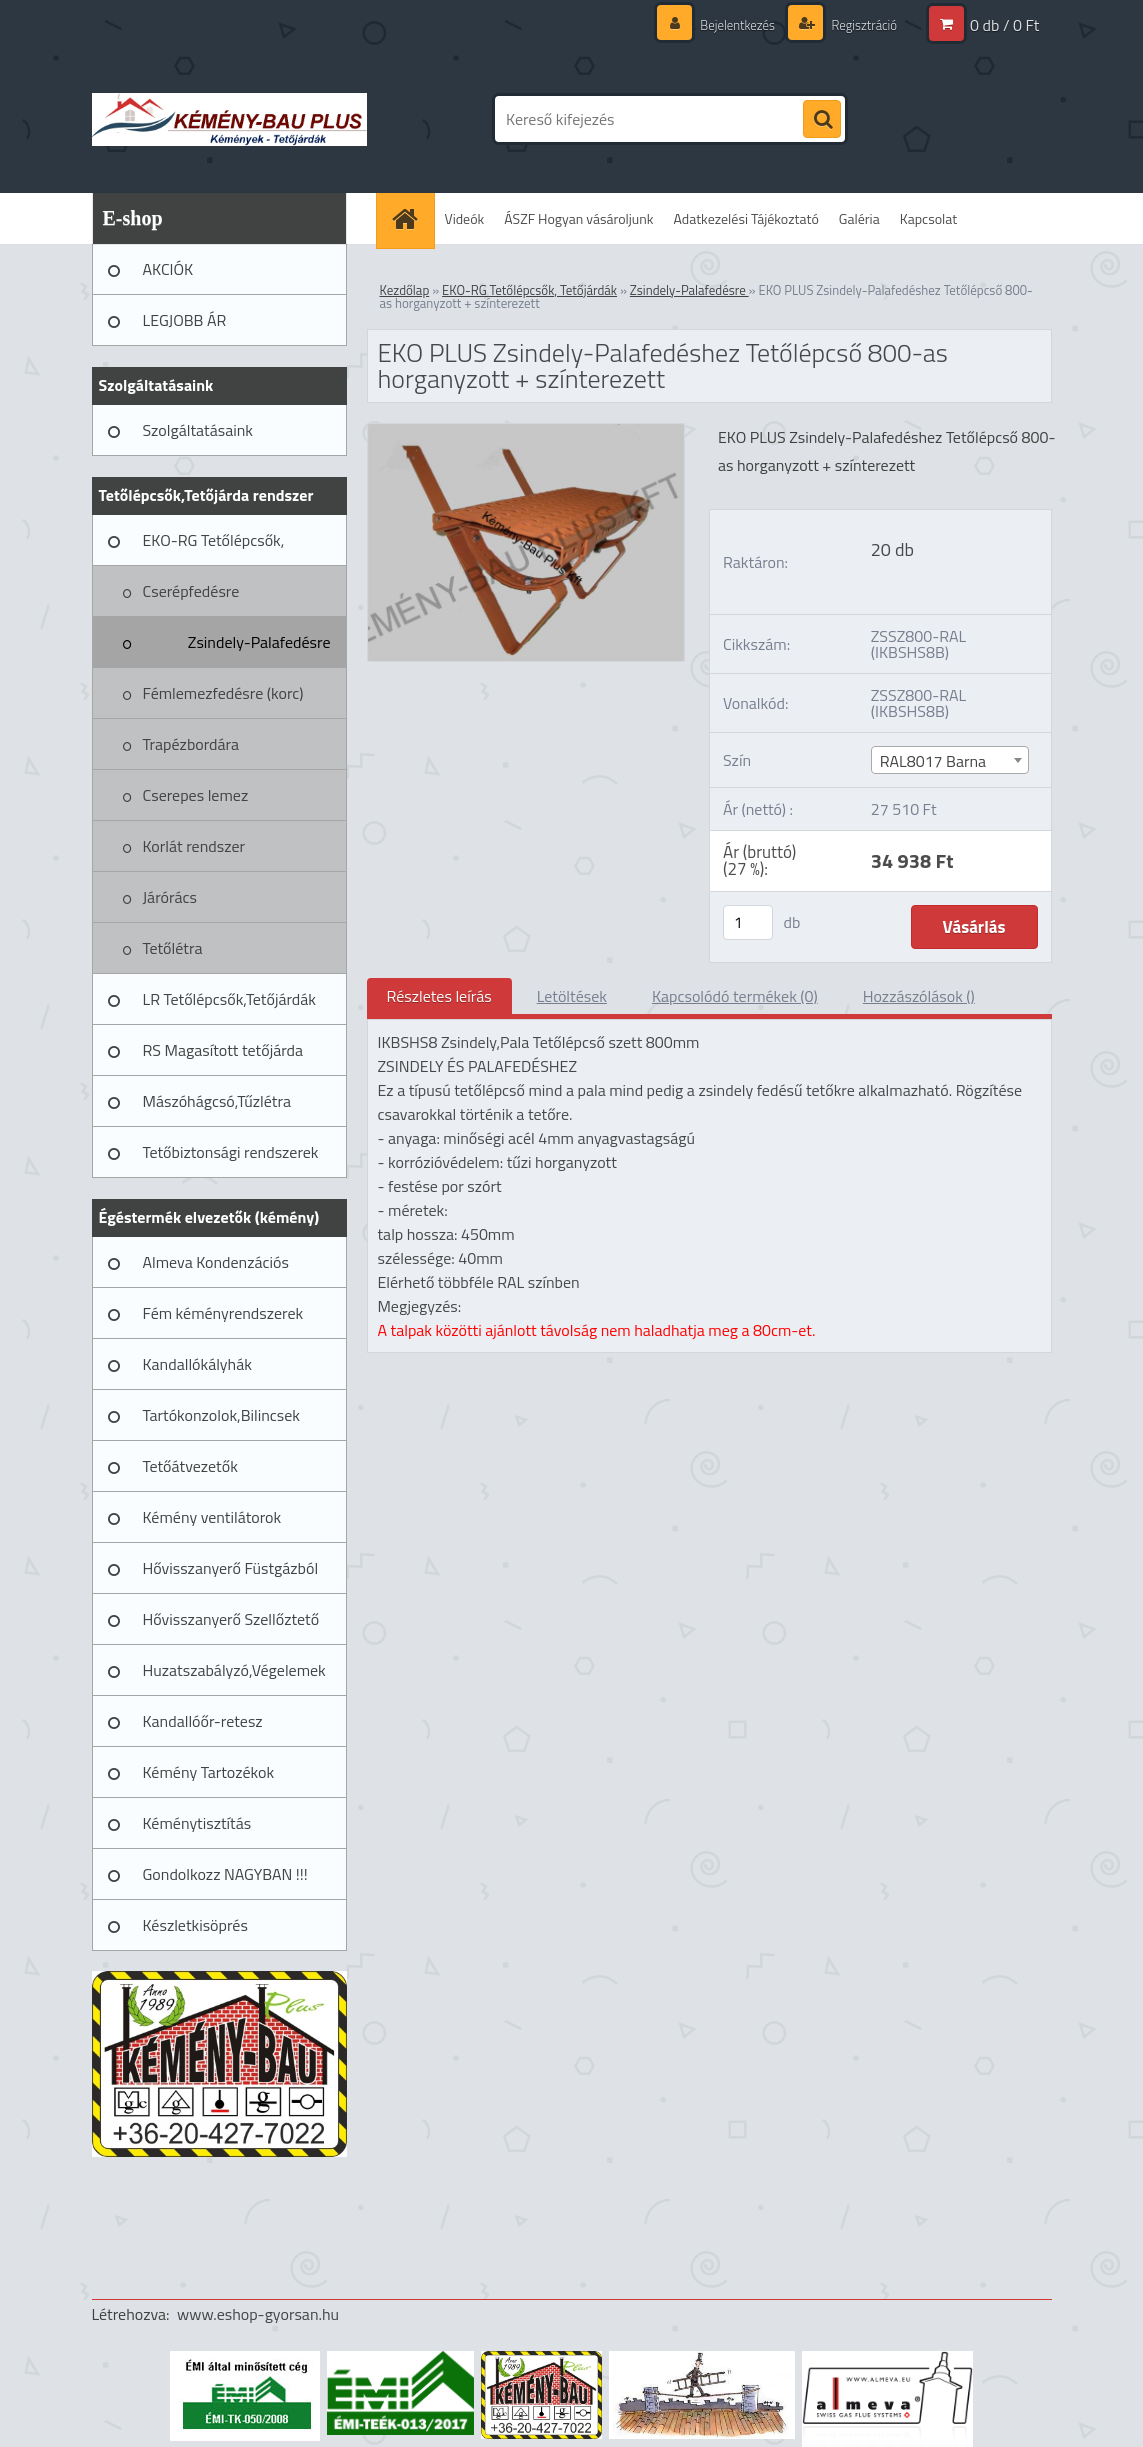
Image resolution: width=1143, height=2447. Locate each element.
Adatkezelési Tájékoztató (746, 218)
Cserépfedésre (191, 591)
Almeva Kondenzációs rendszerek (216, 1269)
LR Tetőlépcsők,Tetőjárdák (229, 999)
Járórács (170, 897)
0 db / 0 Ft (1004, 25)
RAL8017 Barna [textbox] (933, 761)
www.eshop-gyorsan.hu (258, 2314)
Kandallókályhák (197, 1364)
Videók (465, 218)
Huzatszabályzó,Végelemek (234, 1670)
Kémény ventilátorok (212, 1517)
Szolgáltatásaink (198, 430)
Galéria (859, 218)
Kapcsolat (929, 218)
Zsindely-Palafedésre (259, 642)
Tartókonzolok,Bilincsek (221, 1415)
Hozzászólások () (919, 996)
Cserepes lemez (196, 795)
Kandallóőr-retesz (203, 1721)
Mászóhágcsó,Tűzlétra (217, 1101)
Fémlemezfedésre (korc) (223, 693)
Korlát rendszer (194, 846)
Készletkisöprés (195, 1925)
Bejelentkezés (728, 24)
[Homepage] (412, 218)
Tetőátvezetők (190, 1466)
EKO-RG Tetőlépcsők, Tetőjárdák (214, 547)
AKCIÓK (168, 269)
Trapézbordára (191, 744)
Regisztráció (860, 24)
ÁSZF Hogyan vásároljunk (578, 218)
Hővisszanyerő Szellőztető (231, 1619)
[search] (822, 120)
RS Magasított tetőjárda (223, 1050)
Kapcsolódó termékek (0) (735, 996)
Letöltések (572, 996)
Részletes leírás (439, 996)
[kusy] (748, 922)
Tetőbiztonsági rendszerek (231, 1152)
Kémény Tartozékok (209, 1772)
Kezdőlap (405, 290)
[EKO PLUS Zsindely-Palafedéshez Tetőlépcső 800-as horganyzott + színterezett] (526, 432)
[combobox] (950, 760)
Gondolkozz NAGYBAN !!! (225, 1874)
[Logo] (229, 119)
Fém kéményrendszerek (223, 1313)
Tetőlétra (173, 948)
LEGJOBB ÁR (185, 320)
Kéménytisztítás (197, 1823)
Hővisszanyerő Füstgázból (231, 1568)
